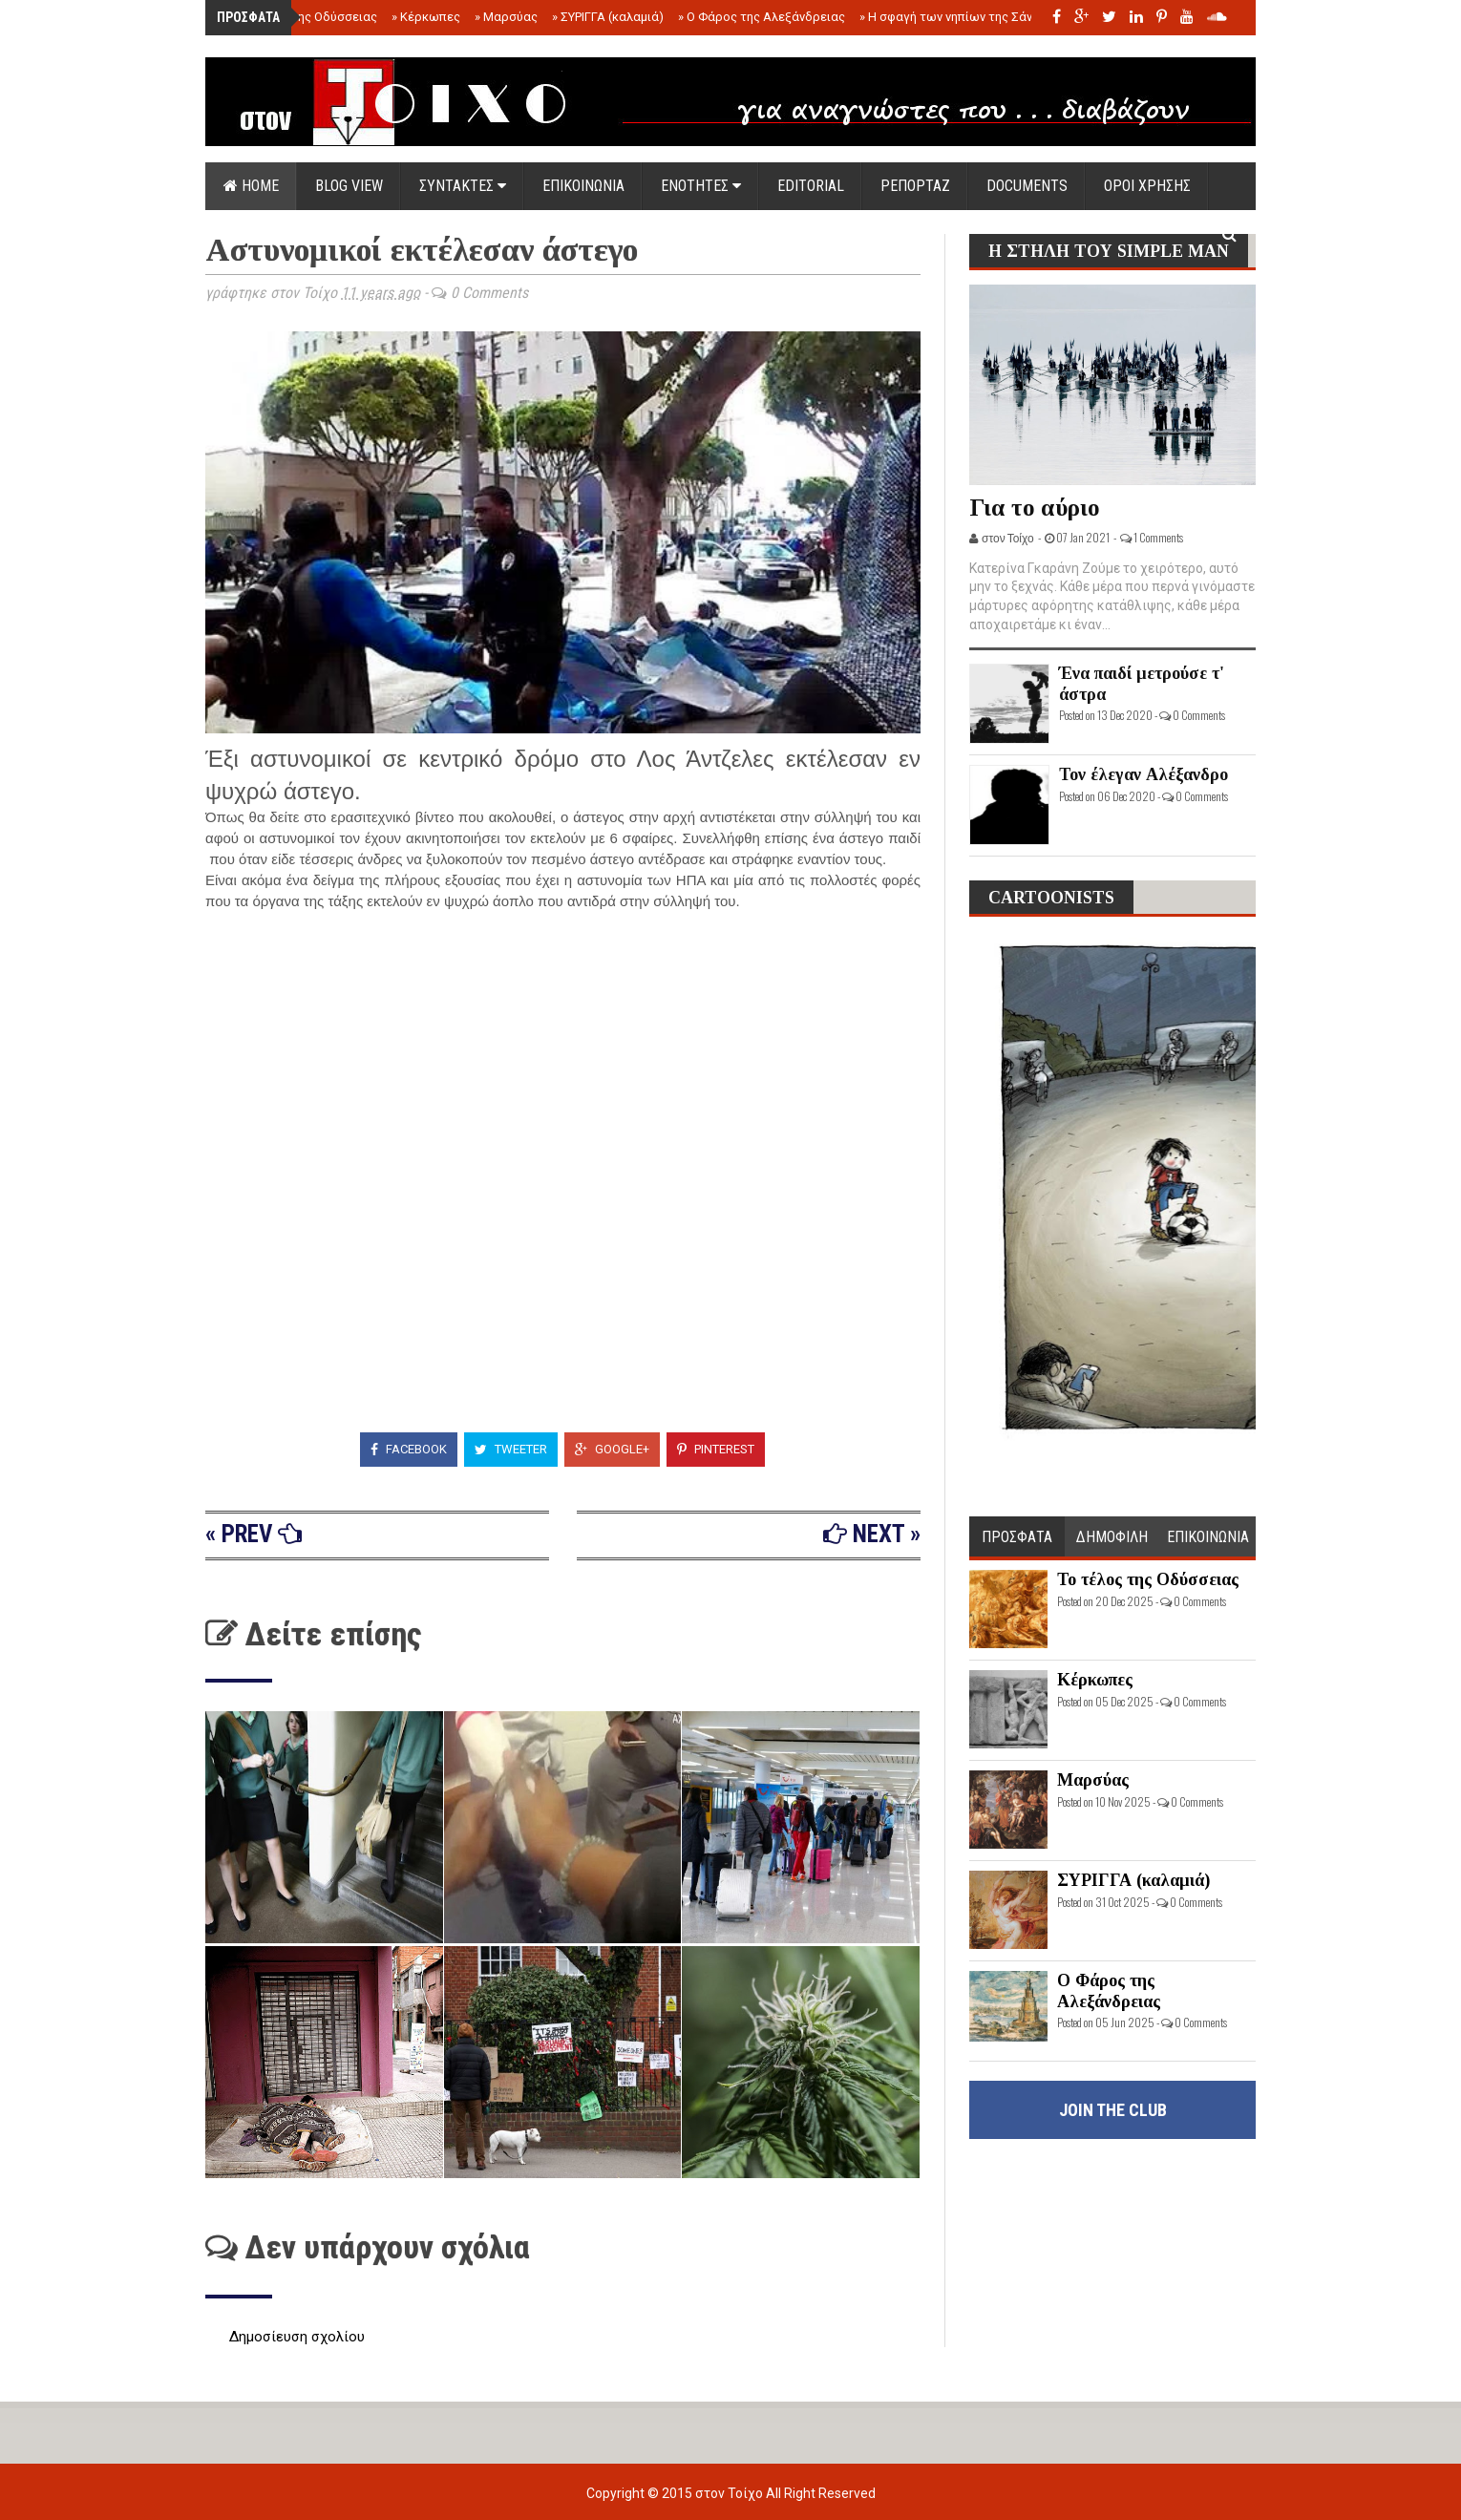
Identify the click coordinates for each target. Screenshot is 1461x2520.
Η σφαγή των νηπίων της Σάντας (956, 17)
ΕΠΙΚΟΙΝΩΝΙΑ (583, 186)
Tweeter (511, 1449)
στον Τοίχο (730, 2493)
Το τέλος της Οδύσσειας (303, 17)
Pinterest (715, 1449)
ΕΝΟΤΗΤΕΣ (701, 186)
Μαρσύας (506, 17)
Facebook (409, 1449)
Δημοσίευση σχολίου (297, 2336)
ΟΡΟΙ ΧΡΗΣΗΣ (1147, 186)
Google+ (612, 1449)
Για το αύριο (1034, 507)
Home (251, 186)
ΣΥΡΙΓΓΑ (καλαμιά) (608, 17)
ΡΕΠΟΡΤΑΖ (915, 186)
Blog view (349, 186)
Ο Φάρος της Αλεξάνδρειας (761, 17)
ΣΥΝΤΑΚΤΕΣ (462, 186)
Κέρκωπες (426, 17)
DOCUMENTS (1027, 186)
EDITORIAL (810, 186)
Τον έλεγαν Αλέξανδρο (1143, 774)
